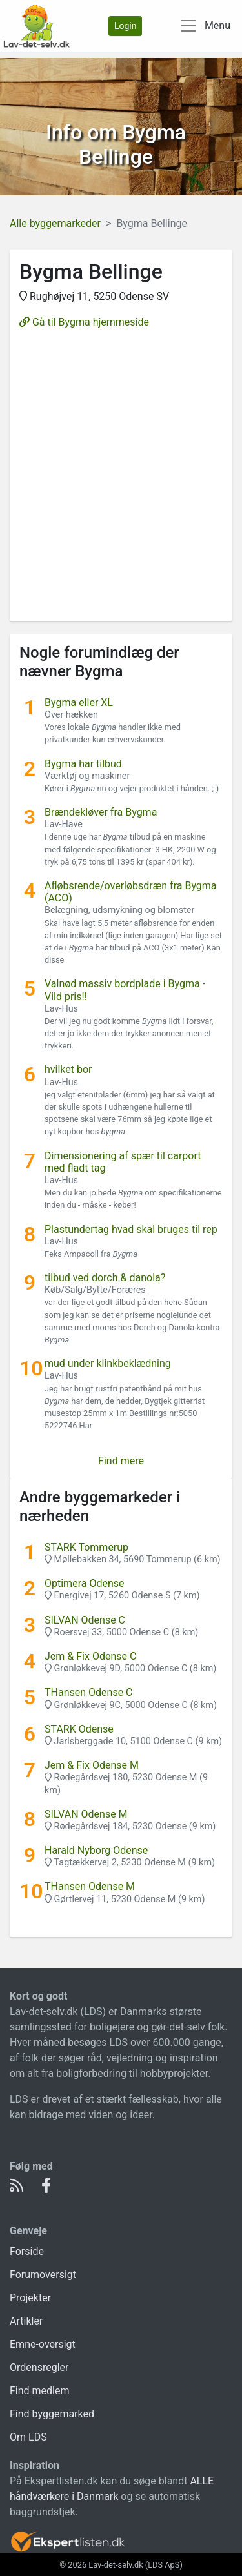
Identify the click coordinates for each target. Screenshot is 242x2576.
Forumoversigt (43, 2274)
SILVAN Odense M (86, 1814)
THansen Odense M (90, 1886)
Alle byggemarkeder (55, 223)
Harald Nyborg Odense (96, 1850)
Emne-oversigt (43, 2344)
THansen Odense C (89, 1692)
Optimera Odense (85, 1583)
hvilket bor (68, 1069)
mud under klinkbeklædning (108, 1363)
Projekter (30, 2298)
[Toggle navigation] (204, 26)
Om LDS (28, 2437)
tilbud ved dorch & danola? (105, 1278)
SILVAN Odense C (85, 1620)
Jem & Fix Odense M (92, 1765)
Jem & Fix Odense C (90, 1656)
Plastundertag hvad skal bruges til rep (131, 1229)
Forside (27, 2251)
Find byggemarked (52, 2414)
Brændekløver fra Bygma (101, 812)
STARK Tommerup (86, 1547)
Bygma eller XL (79, 702)
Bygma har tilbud (83, 764)
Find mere (121, 1461)
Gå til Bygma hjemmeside (84, 322)
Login (125, 26)
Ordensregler (39, 2367)
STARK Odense (79, 1729)
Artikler (26, 2321)
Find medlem (40, 2390)
